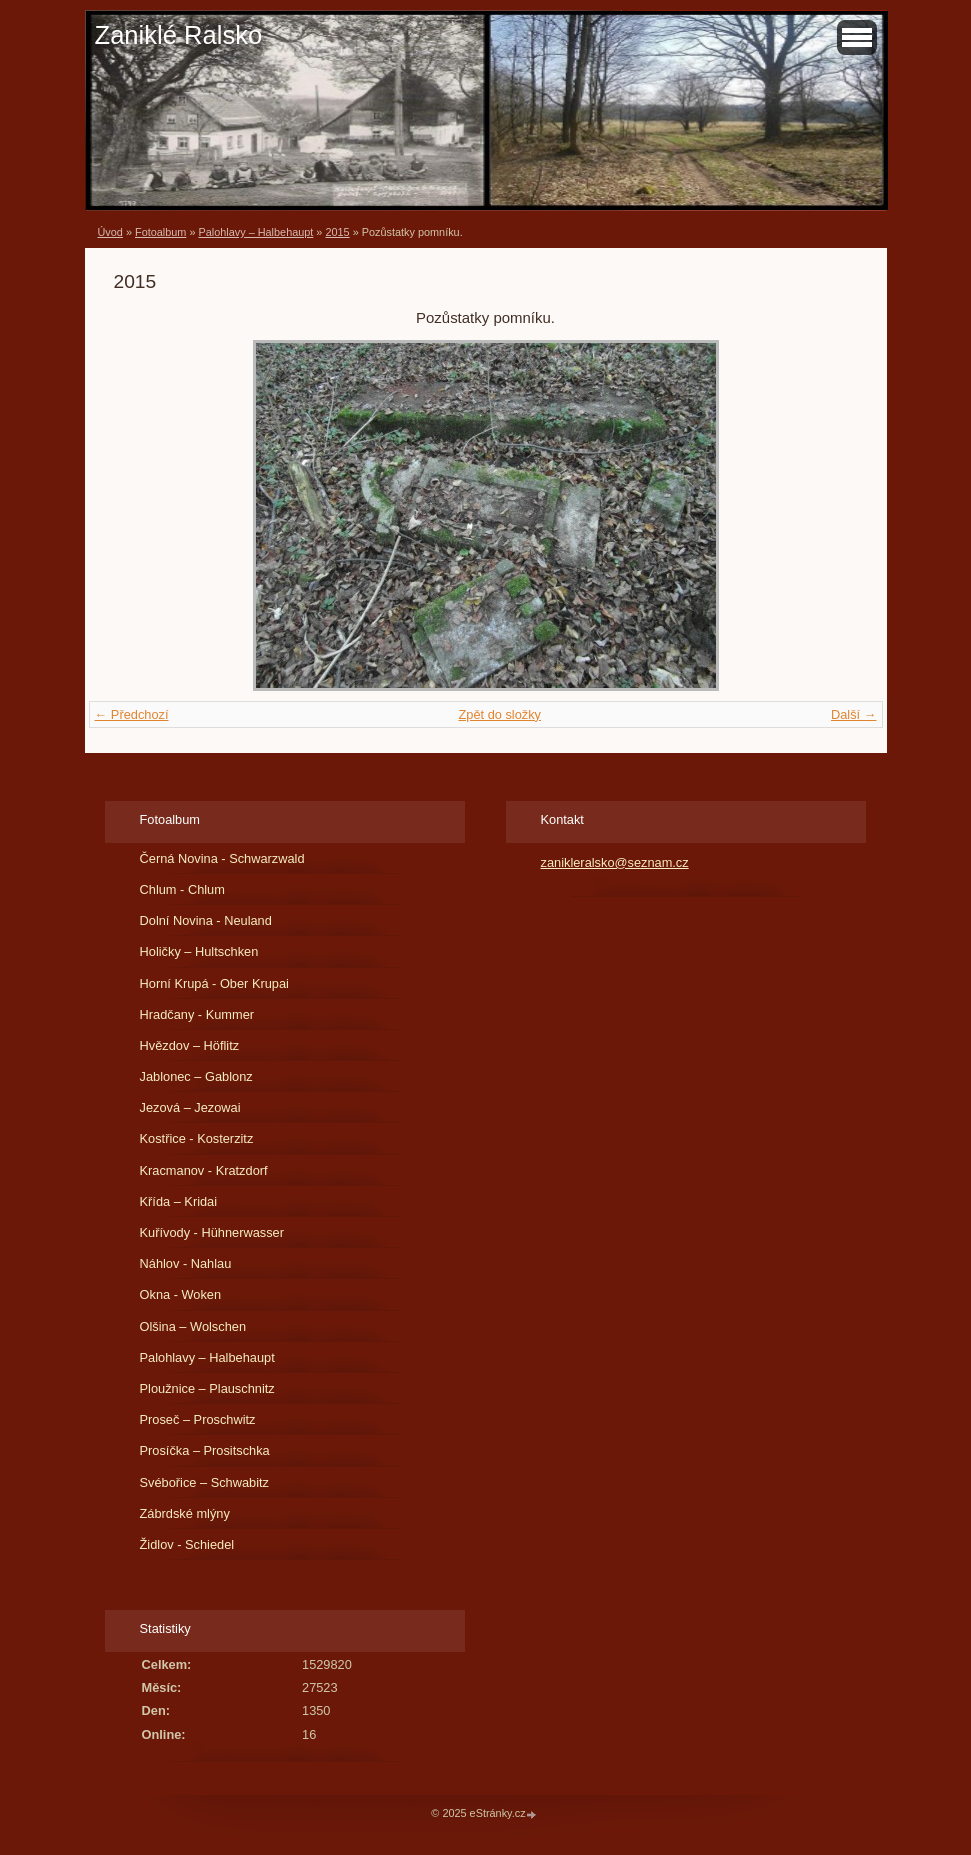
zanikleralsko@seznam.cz (615, 862)
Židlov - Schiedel (187, 1544)
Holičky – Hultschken (199, 951)
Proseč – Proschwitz (198, 1419)
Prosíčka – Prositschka (205, 1450)
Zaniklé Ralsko (179, 35)
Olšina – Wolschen (193, 1326)
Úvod (110, 232)
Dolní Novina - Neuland (206, 920)
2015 (337, 232)
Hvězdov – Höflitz (190, 1045)
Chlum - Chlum (182, 889)
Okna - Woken (181, 1294)
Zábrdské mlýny (185, 1513)
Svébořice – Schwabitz (204, 1482)
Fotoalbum (160, 232)
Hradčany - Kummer (197, 1014)
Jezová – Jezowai (190, 1107)
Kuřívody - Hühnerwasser (212, 1232)
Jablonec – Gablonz (196, 1076)
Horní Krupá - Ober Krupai (214, 983)
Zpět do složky (499, 714)
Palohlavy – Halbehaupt (255, 232)
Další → (854, 714)
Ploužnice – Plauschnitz (207, 1388)
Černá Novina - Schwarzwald (222, 858)
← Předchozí (132, 714)
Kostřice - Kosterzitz (197, 1138)
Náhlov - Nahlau (186, 1263)
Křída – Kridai (179, 1201)
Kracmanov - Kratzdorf (204, 1170)
